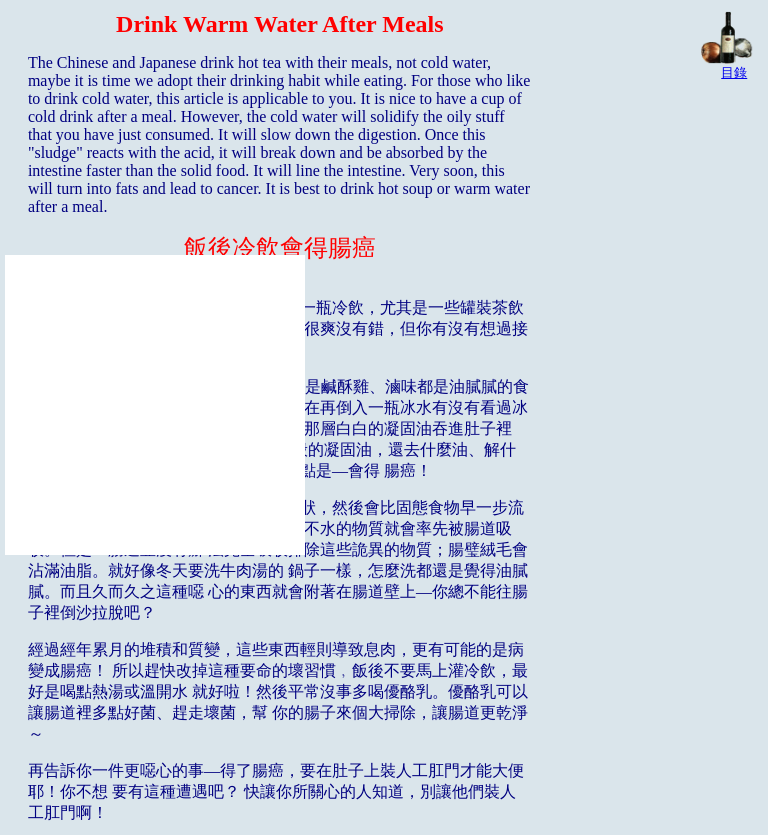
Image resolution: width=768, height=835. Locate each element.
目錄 (734, 72)
